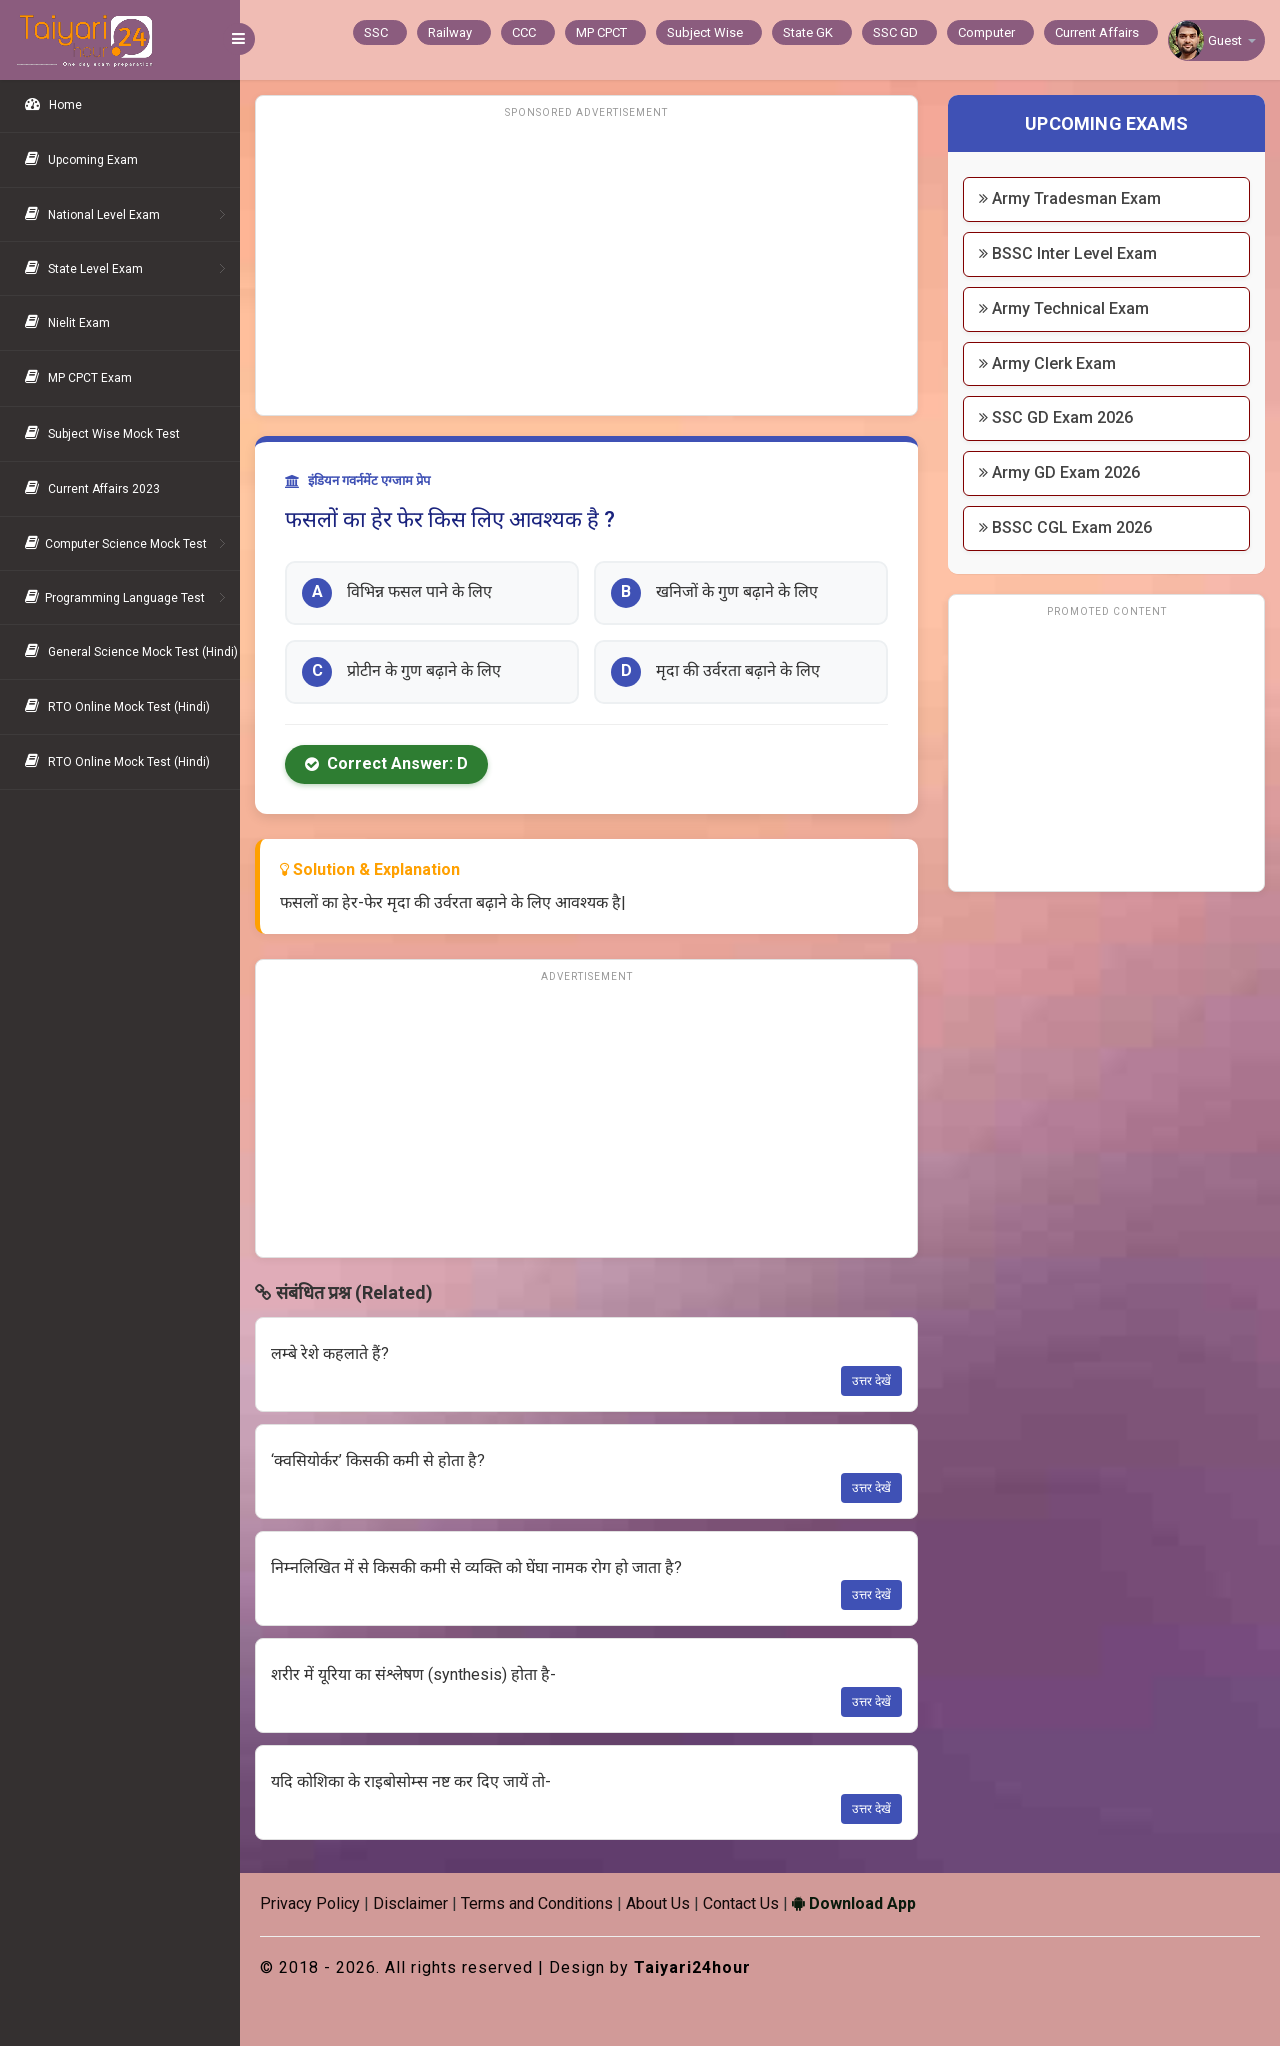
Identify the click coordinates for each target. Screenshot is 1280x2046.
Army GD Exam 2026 (1059, 472)
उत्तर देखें (871, 1381)
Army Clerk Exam (1047, 363)
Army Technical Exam (1064, 308)
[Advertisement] (586, 265)
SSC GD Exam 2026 (1056, 417)
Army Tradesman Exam (1070, 198)
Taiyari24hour (692, 1967)
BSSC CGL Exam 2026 (1065, 527)
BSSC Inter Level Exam (1068, 253)
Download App (854, 1903)
